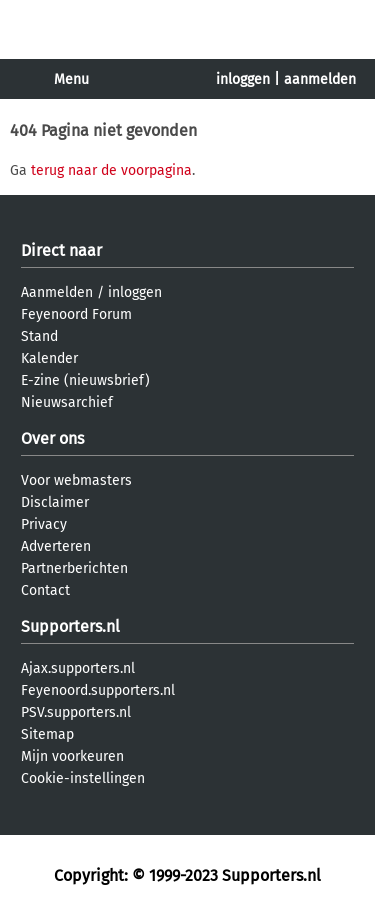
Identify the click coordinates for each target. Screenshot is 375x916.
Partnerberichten (74, 568)
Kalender (49, 358)
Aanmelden (57, 292)
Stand (39, 336)
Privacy (44, 524)
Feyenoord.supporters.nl (98, 690)
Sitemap (47, 734)
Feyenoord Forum (76, 314)
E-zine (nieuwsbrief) (85, 380)
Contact (45, 590)
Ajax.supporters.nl (78, 668)
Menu (71, 79)
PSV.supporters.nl (76, 712)
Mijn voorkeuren (72, 756)
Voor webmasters (76, 480)
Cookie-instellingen (83, 778)
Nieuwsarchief (67, 402)
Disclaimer (55, 502)
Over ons (52, 438)
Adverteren (56, 546)
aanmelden (320, 79)
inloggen (243, 79)
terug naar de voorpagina (111, 170)
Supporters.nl (70, 626)
